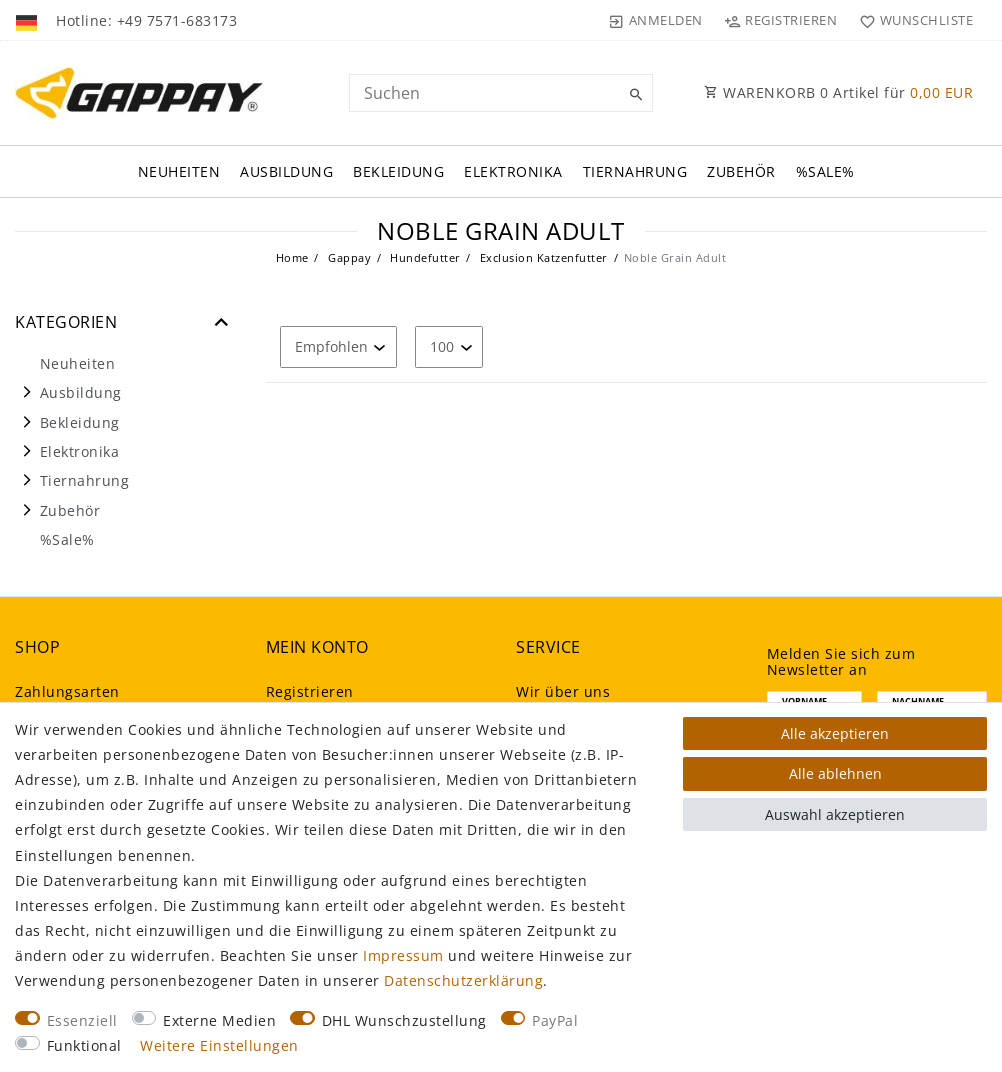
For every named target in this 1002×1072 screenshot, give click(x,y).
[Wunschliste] (911, 20)
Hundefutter (424, 257)
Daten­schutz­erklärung (463, 980)
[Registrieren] (781, 20)
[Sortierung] (338, 346)
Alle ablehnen (835, 773)
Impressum (403, 955)
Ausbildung (286, 171)
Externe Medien (219, 1020)
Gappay (348, 257)
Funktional (84, 1045)
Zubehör (741, 171)
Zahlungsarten (67, 691)
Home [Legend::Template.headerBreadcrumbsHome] (292, 257)
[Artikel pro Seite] (449, 346)
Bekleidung (398, 171)
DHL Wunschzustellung (404, 1020)
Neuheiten (179, 171)
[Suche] (633, 95)
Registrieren (310, 691)
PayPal (555, 1020)
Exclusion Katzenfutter (542, 257)
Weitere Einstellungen (219, 1045)
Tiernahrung (635, 171)
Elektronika (513, 171)
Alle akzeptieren (835, 733)
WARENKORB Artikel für (838, 92)
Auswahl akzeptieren (835, 814)
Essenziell (82, 1020)
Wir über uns (563, 691)
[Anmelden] (656, 20)
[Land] (28, 20)
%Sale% (825, 171)
